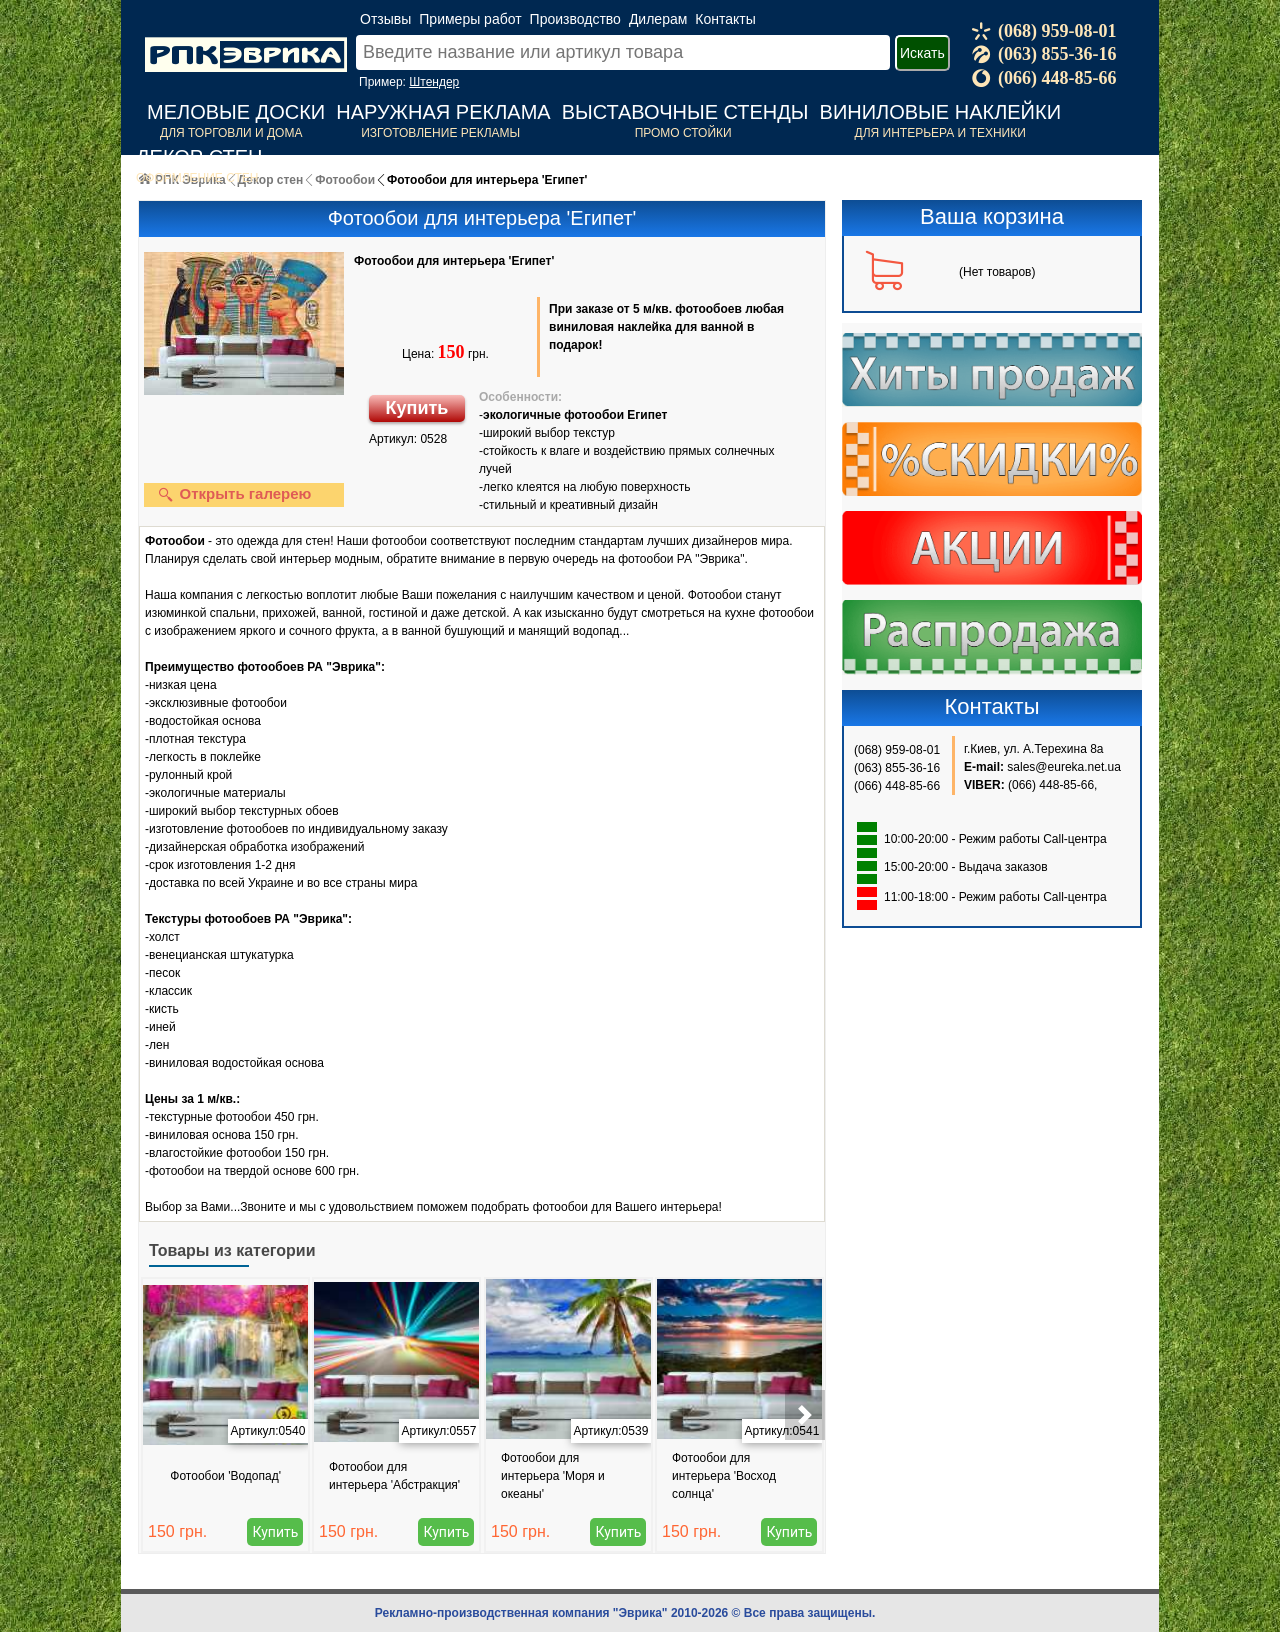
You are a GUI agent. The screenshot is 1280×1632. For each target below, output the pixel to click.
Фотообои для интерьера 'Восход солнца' (724, 1476)
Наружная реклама (443, 112)
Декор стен (199, 157)
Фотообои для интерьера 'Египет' (454, 261)
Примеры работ (470, 19)
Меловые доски (236, 112)
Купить (417, 408)
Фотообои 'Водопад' (225, 1476)
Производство (575, 19)
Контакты (725, 19)
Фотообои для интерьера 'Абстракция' (394, 1476)
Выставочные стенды (685, 112)
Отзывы (385, 19)
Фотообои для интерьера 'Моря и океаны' (553, 1476)
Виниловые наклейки (940, 112)
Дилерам (658, 19)
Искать (922, 53)
